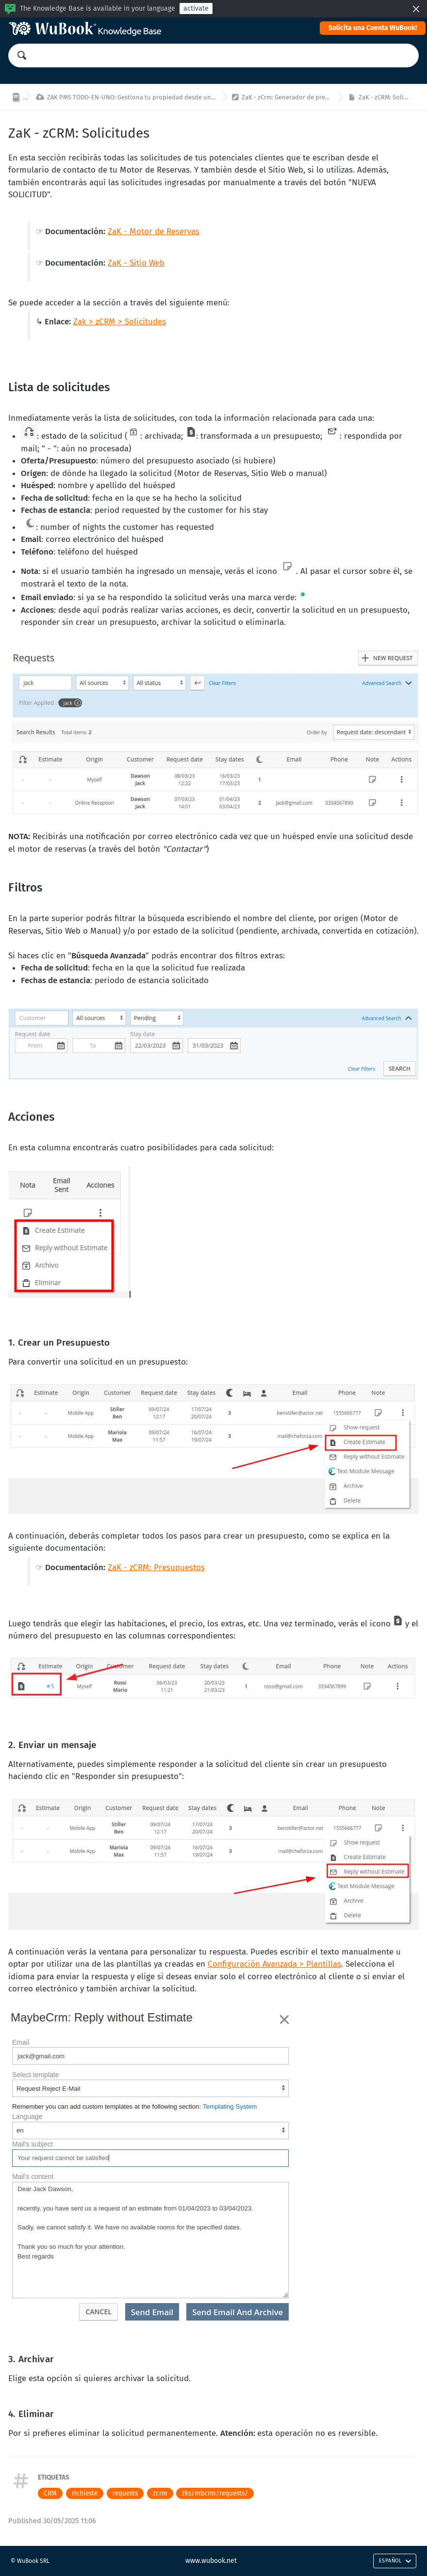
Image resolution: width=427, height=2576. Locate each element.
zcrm (160, 2493)
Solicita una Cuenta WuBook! (372, 28)
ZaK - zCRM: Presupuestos (156, 1567)
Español (395, 2561)
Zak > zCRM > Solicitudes (119, 322)
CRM (50, 2493)
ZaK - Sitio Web (136, 263)
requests (125, 2493)
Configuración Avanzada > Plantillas (274, 1964)
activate (196, 8)
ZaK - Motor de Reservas (153, 231)
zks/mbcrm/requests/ (215, 2493)
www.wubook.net (211, 2561)
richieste (85, 2493)
